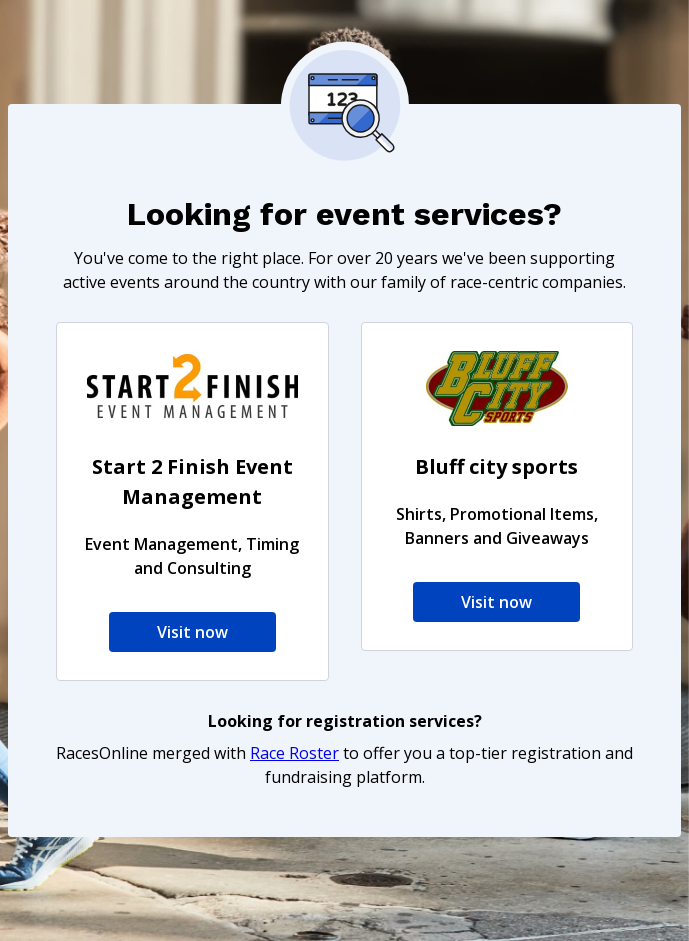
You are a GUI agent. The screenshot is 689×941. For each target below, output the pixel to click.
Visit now (192, 632)
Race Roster (294, 753)
